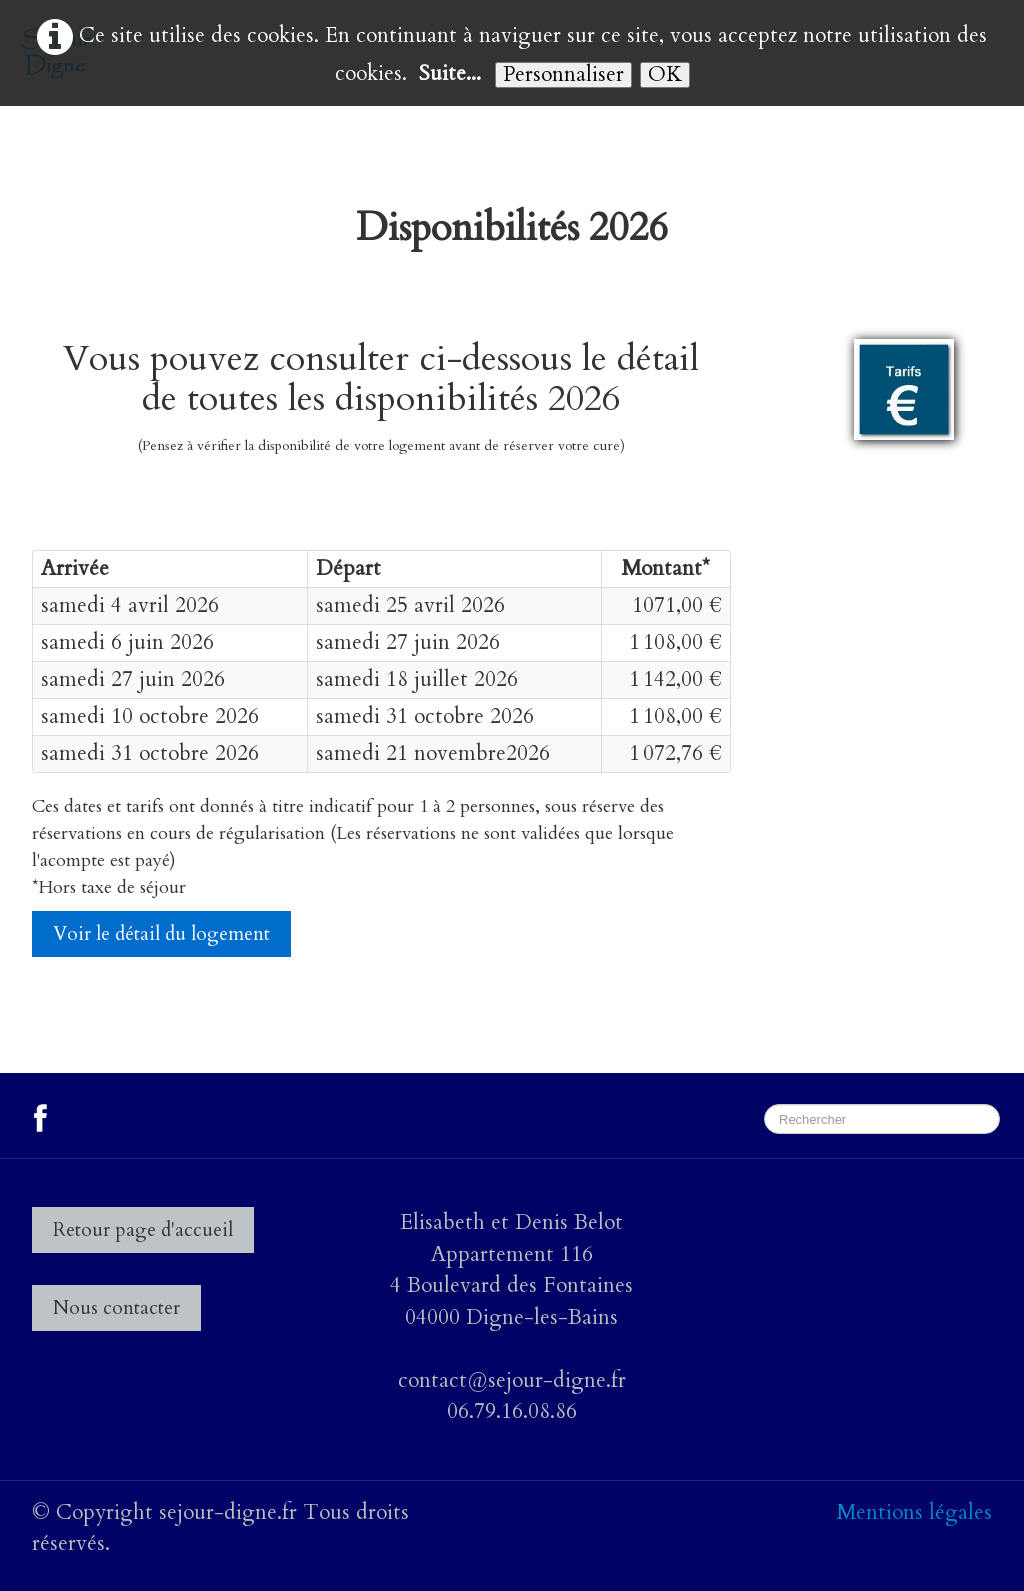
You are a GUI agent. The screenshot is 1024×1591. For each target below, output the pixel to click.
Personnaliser (563, 75)
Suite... (450, 73)
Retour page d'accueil (143, 1230)
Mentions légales (914, 1512)
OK (665, 75)
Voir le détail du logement (161, 934)
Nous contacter (116, 1308)
